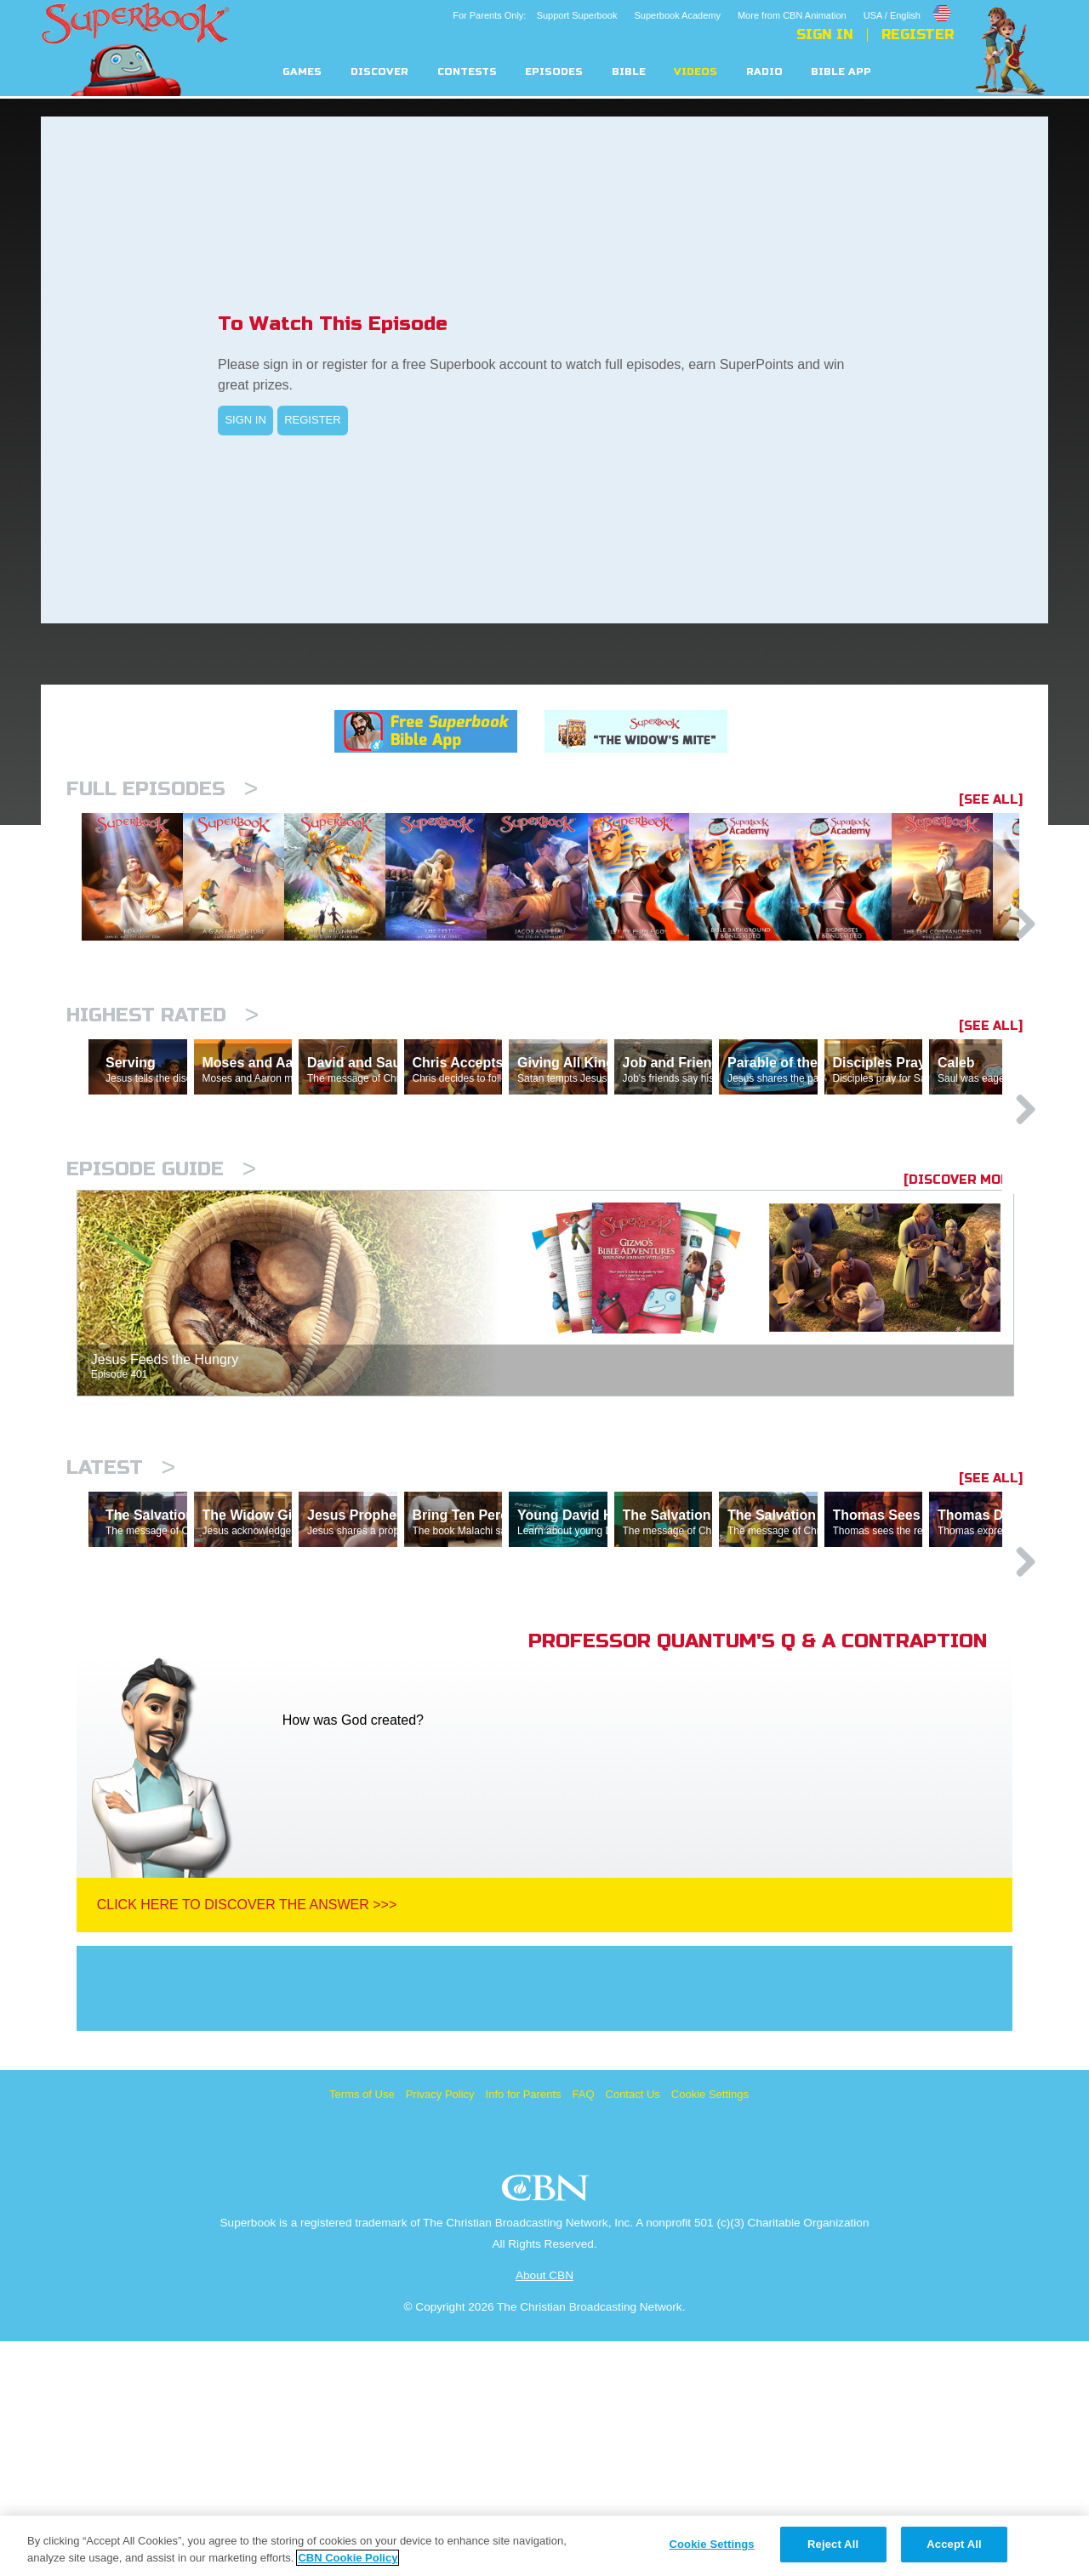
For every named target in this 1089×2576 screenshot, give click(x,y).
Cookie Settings (710, 2329)
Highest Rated (162, 1102)
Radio (764, 72)
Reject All (832, 2544)
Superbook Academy (677, 15)
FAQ (584, 2329)
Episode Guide (161, 1329)
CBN (547, 2427)
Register (917, 35)
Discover (379, 72)
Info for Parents (524, 2329)
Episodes (554, 72)
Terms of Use (362, 2329)
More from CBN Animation (792, 15)
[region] (544, 2546)
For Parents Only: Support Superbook (535, 15)
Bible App (841, 72)
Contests (467, 72)
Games (302, 72)
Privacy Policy (440, 2329)
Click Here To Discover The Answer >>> (247, 2139)
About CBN (544, 2510)
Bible (629, 72)
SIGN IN (245, 419)
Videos (695, 72)
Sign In (824, 35)
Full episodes (162, 788)
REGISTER (312, 419)
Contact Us (633, 2329)
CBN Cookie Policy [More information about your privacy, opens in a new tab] (347, 2557)
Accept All (954, 2544)
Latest (120, 1628)
